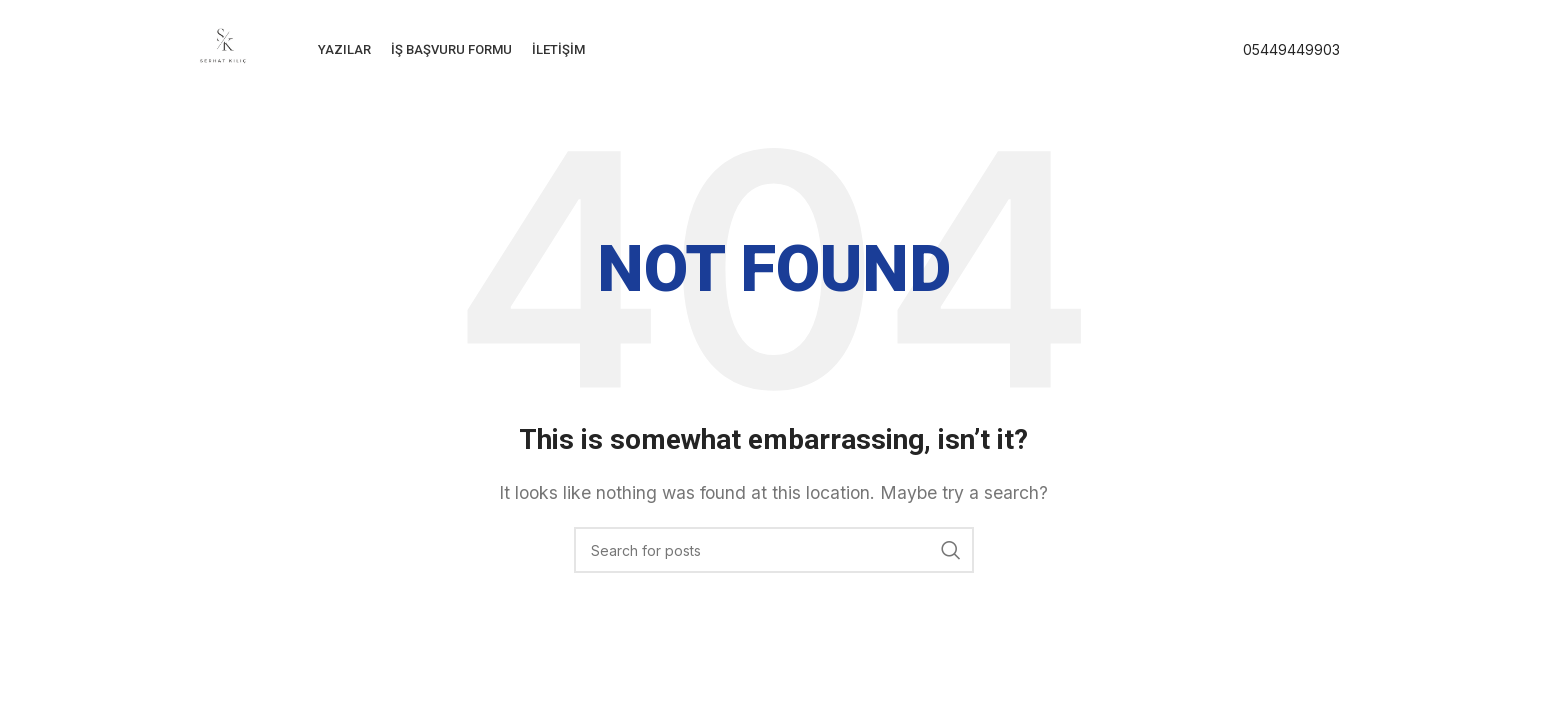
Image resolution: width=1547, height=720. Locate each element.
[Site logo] (223, 48)
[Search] (774, 550)
